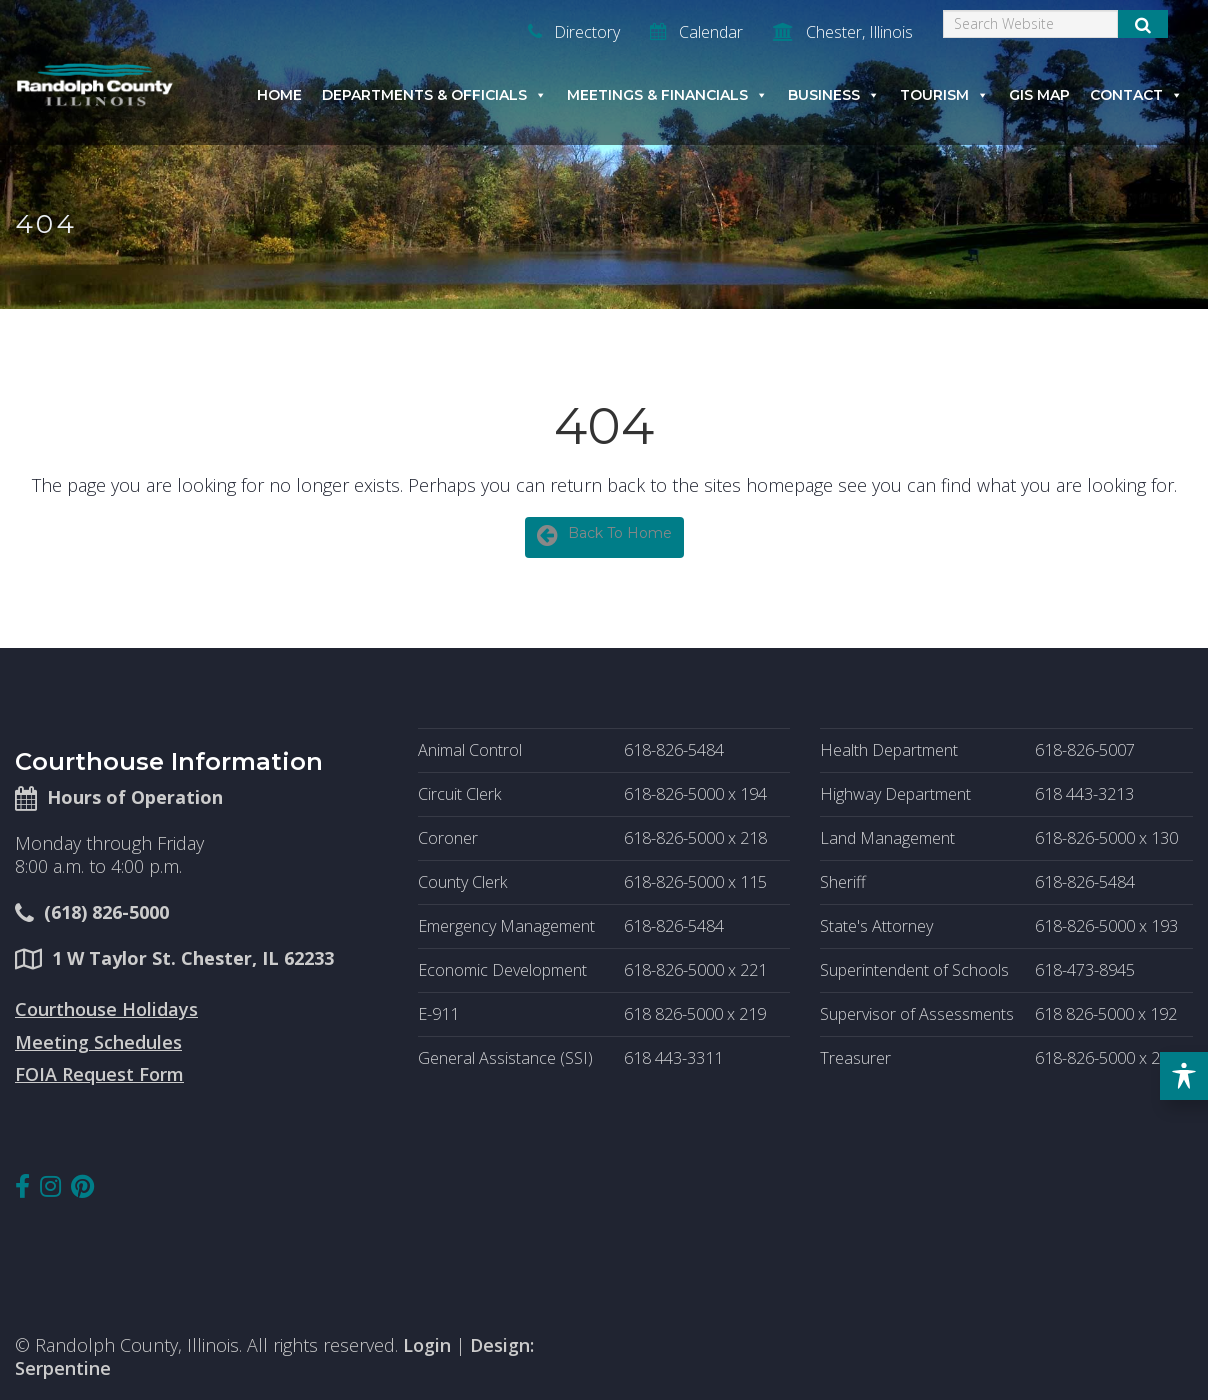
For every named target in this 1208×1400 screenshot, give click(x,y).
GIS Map (1039, 95)
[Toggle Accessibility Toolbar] (1184, 1076)
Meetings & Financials (667, 95)
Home (279, 95)
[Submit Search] (1143, 24)
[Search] (1030, 24)
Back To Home (604, 535)
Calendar (696, 32)
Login (427, 1345)
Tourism (944, 95)
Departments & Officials (434, 95)
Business (834, 95)
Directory (574, 32)
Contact (1136, 95)
